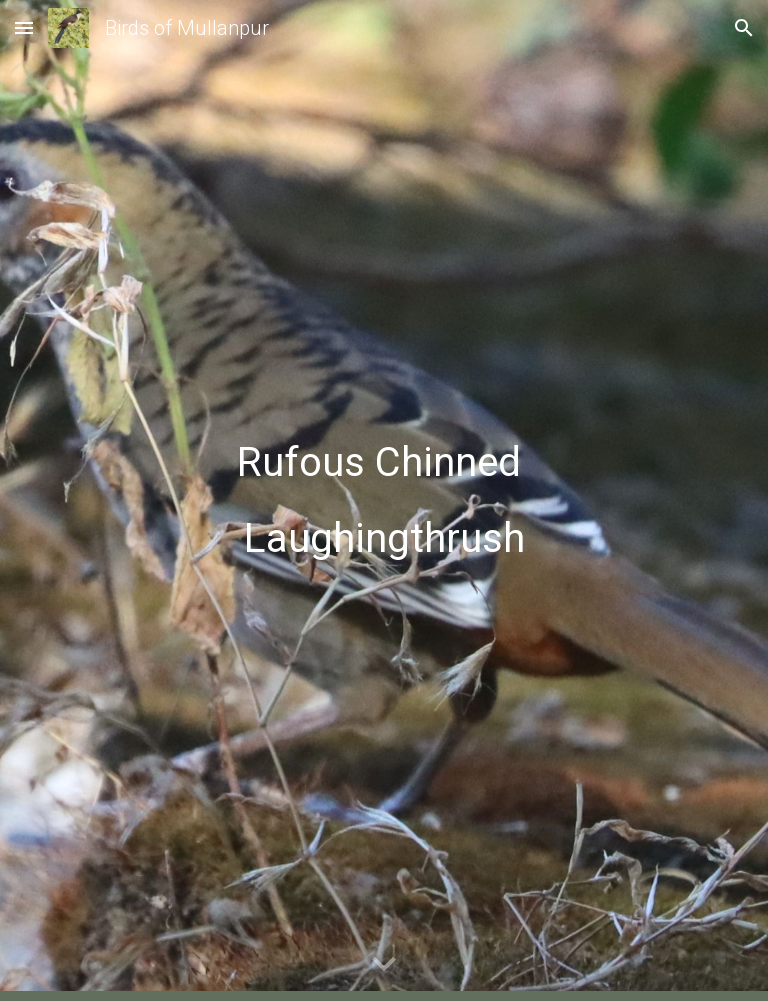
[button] (24, 27)
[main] (383, 501)
